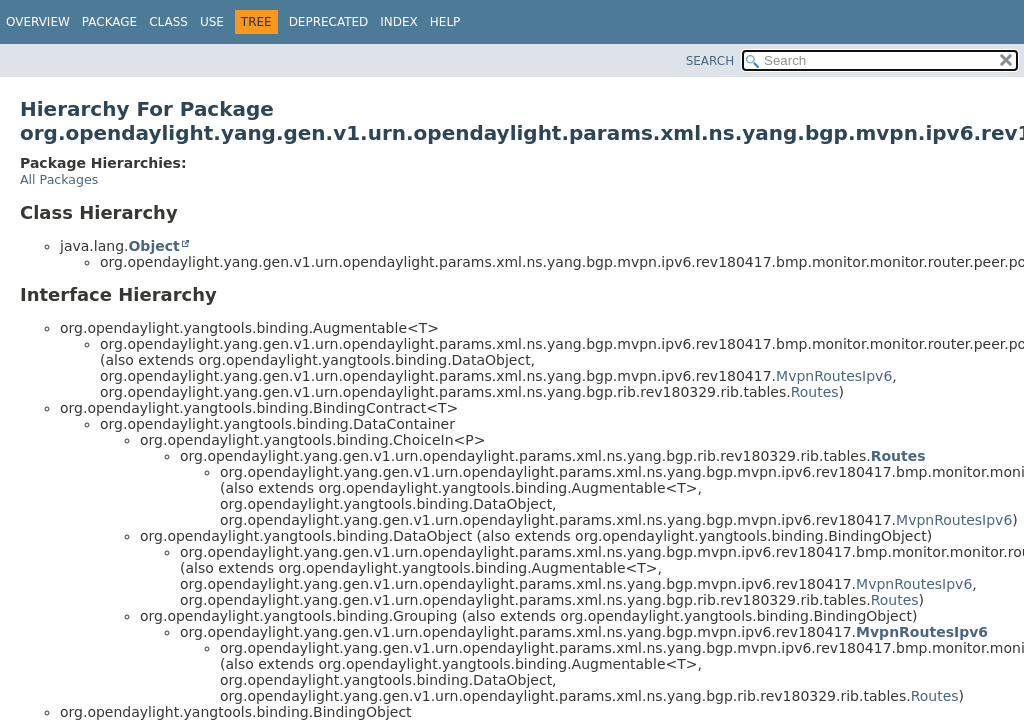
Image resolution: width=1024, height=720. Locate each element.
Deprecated (329, 22)
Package (109, 22)
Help (445, 22)
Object (153, 246)
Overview (38, 22)
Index (399, 22)
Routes (815, 392)
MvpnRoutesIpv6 (834, 376)
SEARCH (710, 61)
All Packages (59, 179)
